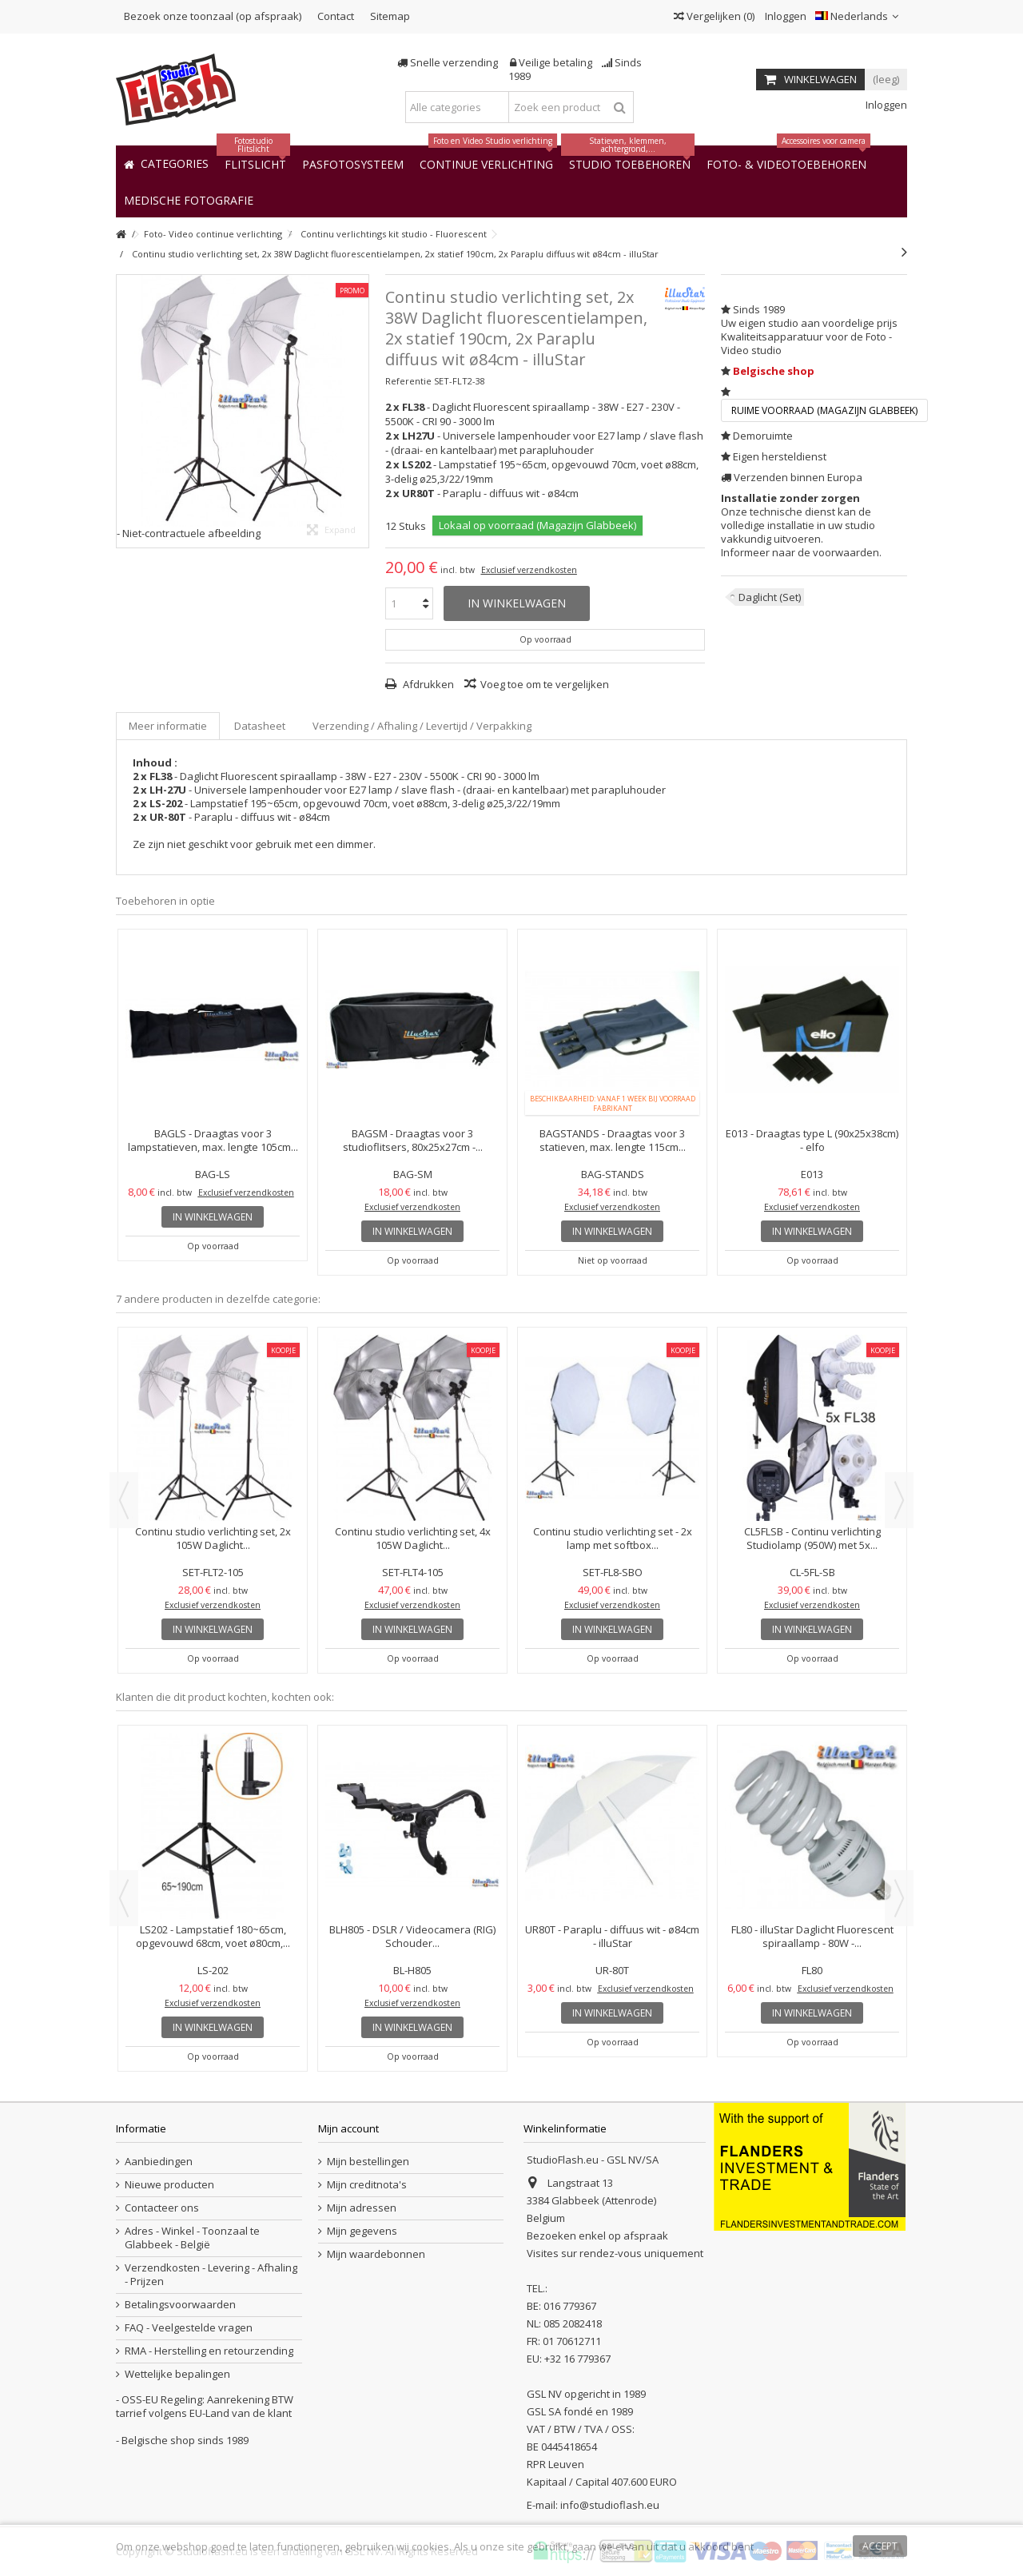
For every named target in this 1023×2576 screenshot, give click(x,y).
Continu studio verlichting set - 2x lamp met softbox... (612, 1538)
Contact (335, 16)
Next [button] (899, 1500)
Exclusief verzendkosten (529, 569)
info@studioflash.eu (609, 2505)
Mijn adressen (361, 2208)
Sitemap (390, 16)
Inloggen (784, 16)
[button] (188, 199)
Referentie (408, 381)
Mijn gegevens (362, 2231)
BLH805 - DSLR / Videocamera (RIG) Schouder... (412, 1936)
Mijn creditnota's (367, 2185)
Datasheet (259, 726)
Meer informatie (168, 726)
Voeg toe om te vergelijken (544, 684)
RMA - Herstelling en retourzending (209, 2351)
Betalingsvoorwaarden (180, 2304)
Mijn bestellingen (368, 2161)
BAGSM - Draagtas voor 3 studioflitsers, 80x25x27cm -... (413, 1140)
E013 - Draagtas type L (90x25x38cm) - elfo (812, 1140)
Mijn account (348, 2128)
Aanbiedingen (159, 2161)
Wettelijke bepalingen (177, 2374)
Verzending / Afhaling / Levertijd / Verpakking (421, 726)
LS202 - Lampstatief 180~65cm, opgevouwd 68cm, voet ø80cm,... (213, 1936)
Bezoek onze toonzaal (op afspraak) (212, 16)
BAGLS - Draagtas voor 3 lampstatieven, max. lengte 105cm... (213, 1140)
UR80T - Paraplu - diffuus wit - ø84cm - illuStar (612, 1936)
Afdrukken (427, 684)
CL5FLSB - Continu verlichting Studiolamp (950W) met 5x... (812, 1538)
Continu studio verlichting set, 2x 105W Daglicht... (213, 1538)
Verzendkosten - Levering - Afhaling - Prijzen (211, 2274)
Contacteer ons (162, 2208)
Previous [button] (123, 1500)
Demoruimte (763, 435)
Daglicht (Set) (769, 597)
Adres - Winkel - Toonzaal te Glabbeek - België (192, 2238)
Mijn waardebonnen (376, 2254)
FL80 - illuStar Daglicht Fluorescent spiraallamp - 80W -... (812, 1936)
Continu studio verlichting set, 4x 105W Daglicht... (413, 1538)
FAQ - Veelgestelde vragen (189, 2328)
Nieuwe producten (169, 2185)
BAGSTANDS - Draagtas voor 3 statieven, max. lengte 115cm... (612, 1140)
